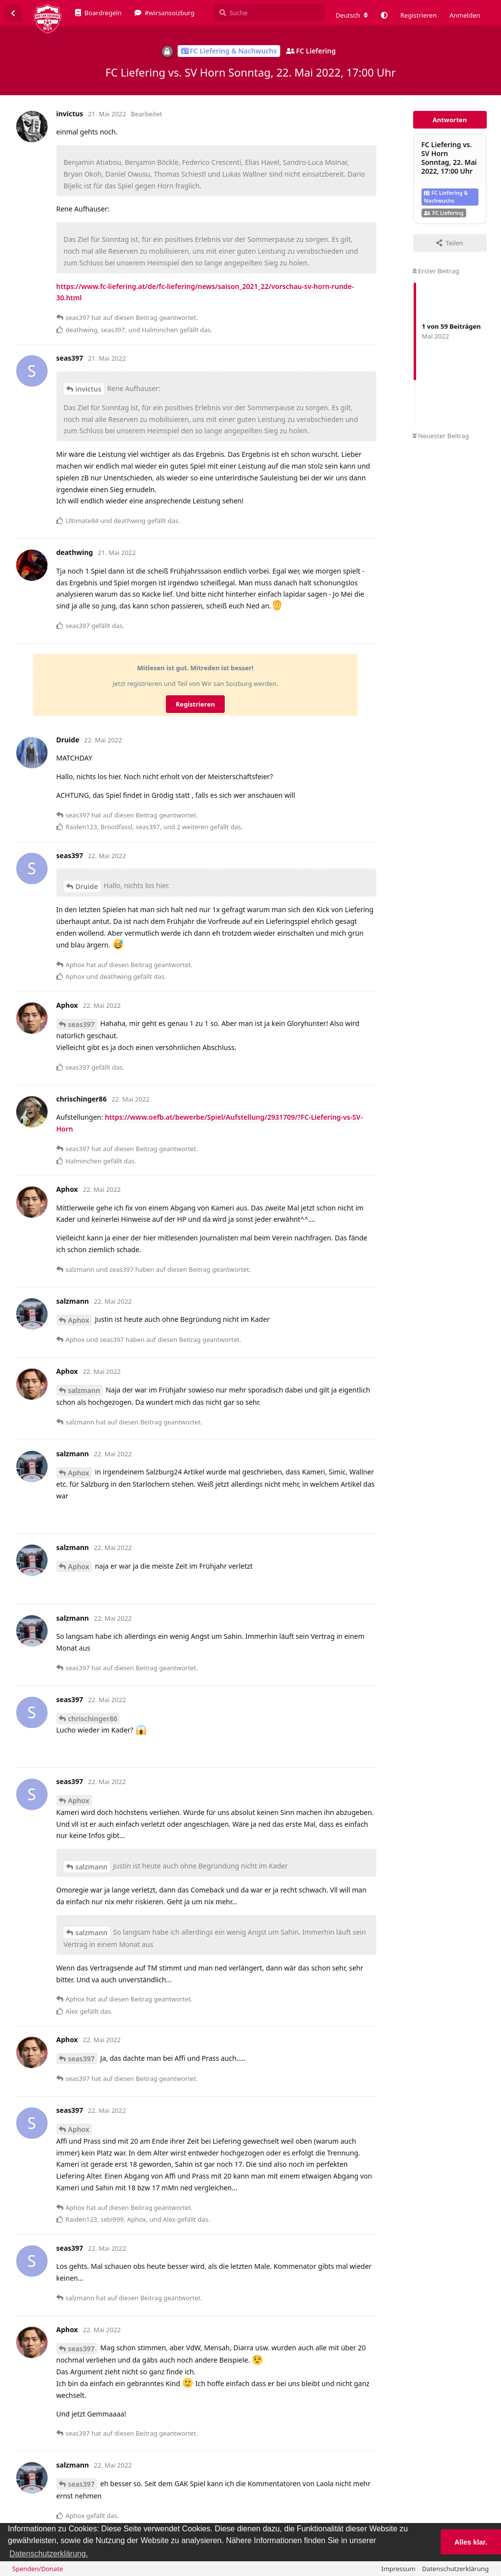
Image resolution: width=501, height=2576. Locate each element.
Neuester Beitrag (441, 435)
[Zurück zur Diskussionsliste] (13, 13)
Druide (87, 886)
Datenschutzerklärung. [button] (48, 2554)
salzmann (84, 1390)
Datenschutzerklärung (455, 2568)
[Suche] (269, 13)
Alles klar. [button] (470, 2542)
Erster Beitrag (436, 270)
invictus (89, 389)
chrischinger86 (93, 1718)
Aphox (78, 1320)
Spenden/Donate (37, 2568)
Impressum (398, 2568)
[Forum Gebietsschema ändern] (351, 15)
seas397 (81, 1024)
